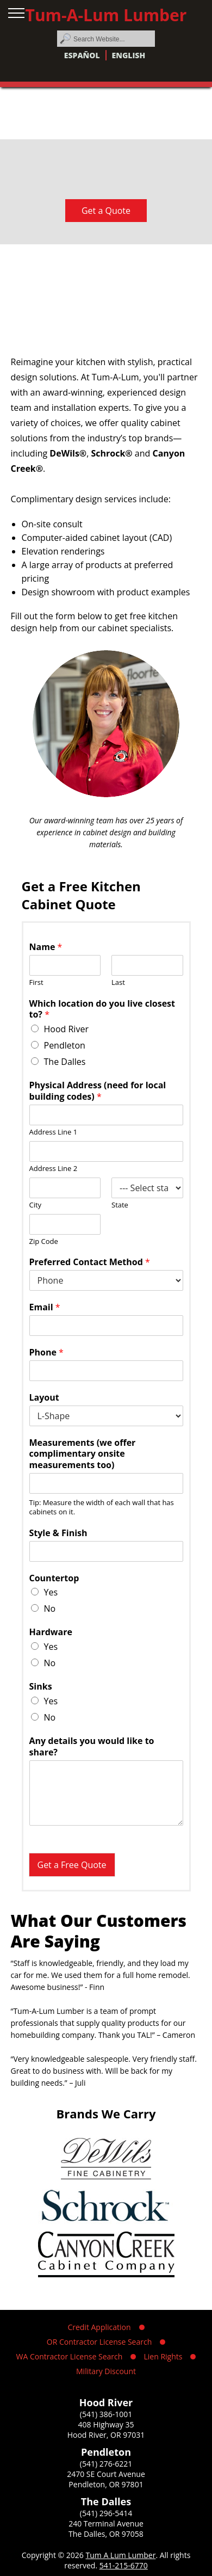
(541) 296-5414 (106, 2513)
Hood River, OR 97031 (106, 2435)
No (50, 1608)
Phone (46, 1352)
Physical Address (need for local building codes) (97, 1091)
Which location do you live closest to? (102, 1009)
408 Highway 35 (106, 2424)
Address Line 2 (53, 1168)
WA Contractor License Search (69, 2356)
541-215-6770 (123, 2565)
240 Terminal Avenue (106, 2523)
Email (44, 1307)
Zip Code (43, 1241)
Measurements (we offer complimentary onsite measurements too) (82, 1454)
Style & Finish (58, 1533)
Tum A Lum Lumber (120, 2555)
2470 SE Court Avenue (106, 2474)
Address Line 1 (53, 1132)
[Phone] (106, 1370)
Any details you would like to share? (91, 1746)
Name (46, 947)
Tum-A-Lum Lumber (106, 15)
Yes (51, 1592)
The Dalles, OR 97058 (106, 2534)
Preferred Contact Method (89, 1262)
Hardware (50, 1632)
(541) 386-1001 (106, 2414)
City (35, 1205)
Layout (44, 1397)
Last (118, 982)
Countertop (54, 1578)
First (36, 982)
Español (82, 55)
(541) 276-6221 (106, 2463)
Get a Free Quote (72, 1865)
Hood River (66, 1029)
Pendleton (64, 1045)
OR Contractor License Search (99, 2342)
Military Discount (106, 2371)
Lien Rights (163, 2356)
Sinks (40, 1686)
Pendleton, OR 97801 (105, 2484)
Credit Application (98, 2327)
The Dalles (65, 1062)
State (119, 1205)
